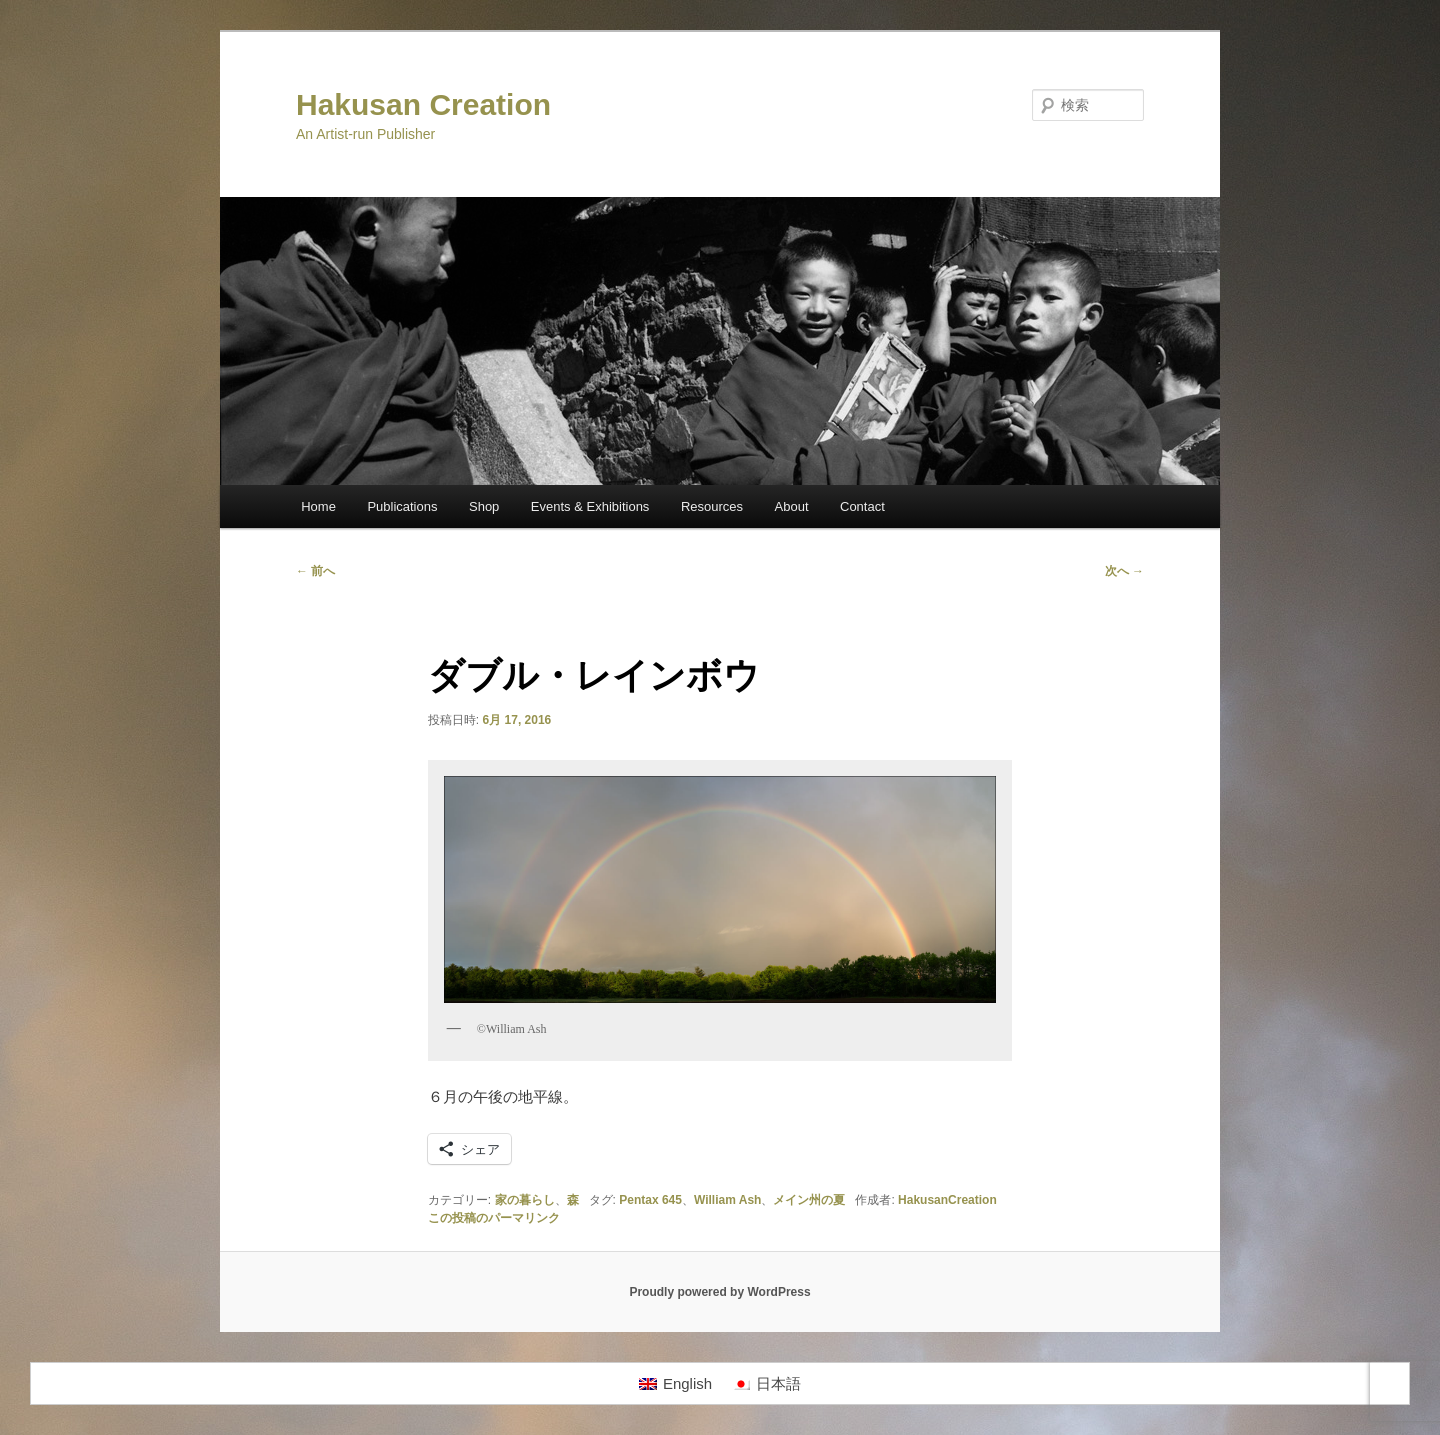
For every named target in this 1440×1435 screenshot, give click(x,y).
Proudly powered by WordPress (719, 1292)
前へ (315, 571)
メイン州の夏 (809, 1200)
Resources (712, 506)
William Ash (727, 1200)
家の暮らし (525, 1200)
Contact (862, 506)
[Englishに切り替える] (675, 1384)
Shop (484, 506)
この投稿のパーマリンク (494, 1218)
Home (318, 506)
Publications (402, 506)
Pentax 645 (650, 1200)
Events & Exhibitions (590, 506)
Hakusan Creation (423, 104)
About (792, 506)
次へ (1124, 571)
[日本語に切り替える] (766, 1384)
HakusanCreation (947, 1200)
